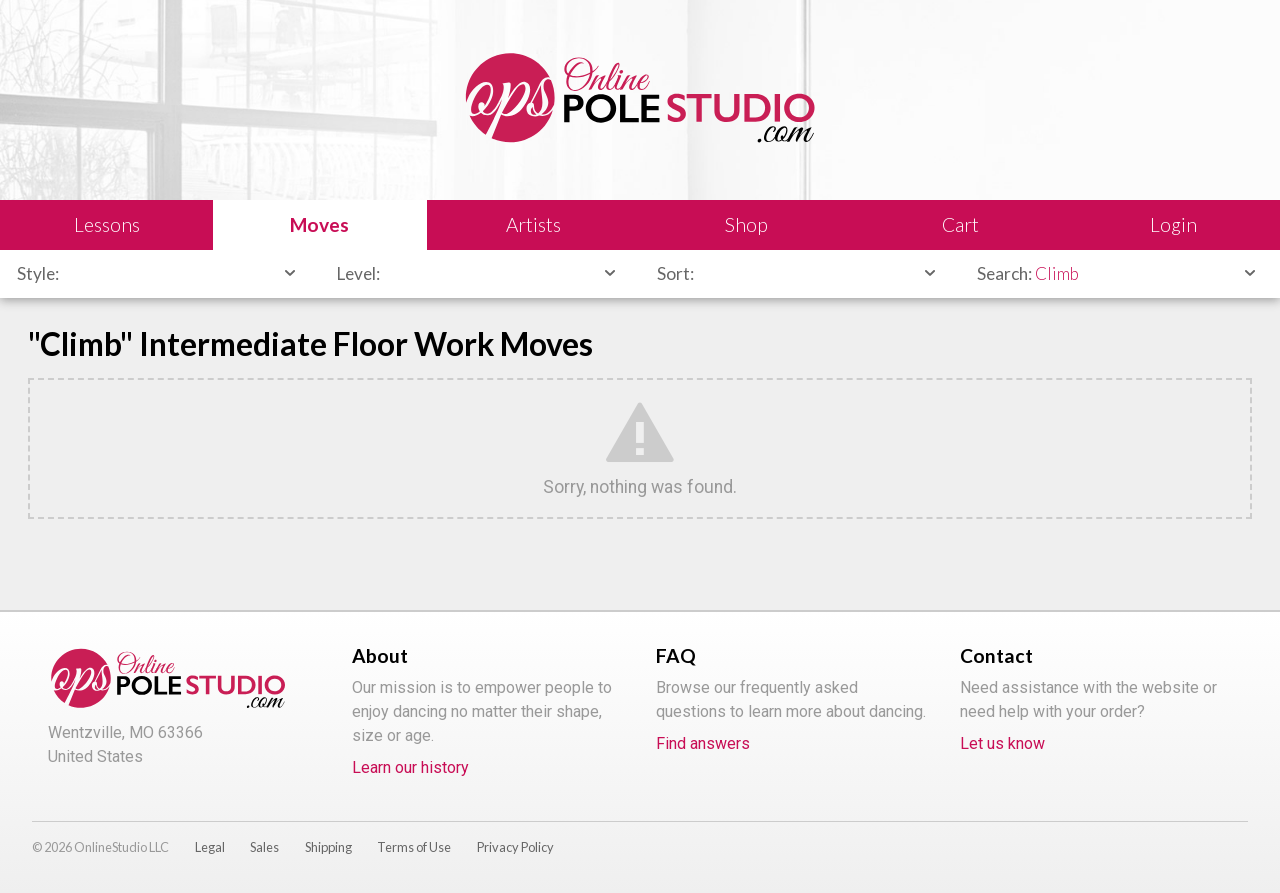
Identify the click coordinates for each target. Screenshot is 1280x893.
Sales (264, 847)
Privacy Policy (515, 847)
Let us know (1002, 743)
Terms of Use (414, 847)
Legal (210, 847)
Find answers (703, 743)
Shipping (328, 847)
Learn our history (410, 767)
